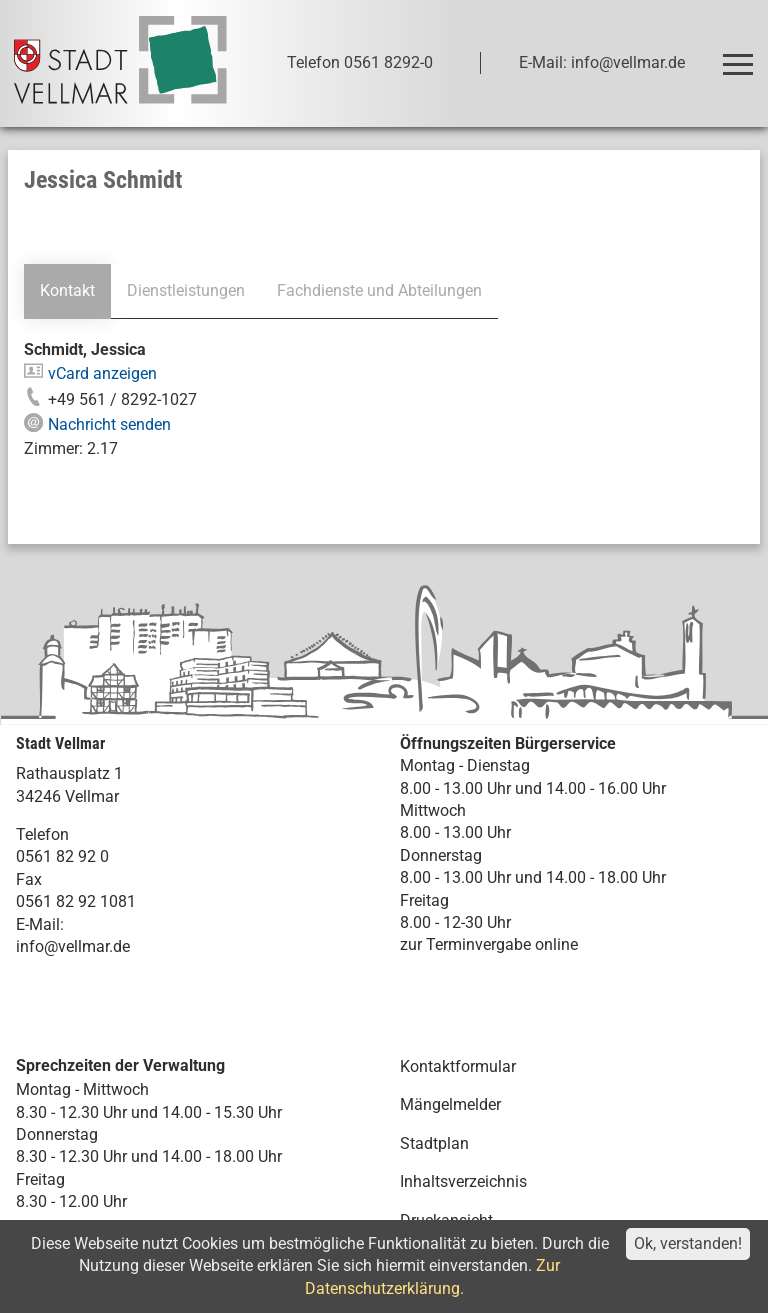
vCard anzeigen (102, 373)
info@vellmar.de (73, 946)
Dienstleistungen (186, 290)
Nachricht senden (109, 424)
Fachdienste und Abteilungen (378, 290)
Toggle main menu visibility (741, 55)
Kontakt (67, 290)
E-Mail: (40, 924)
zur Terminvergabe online (489, 944)
